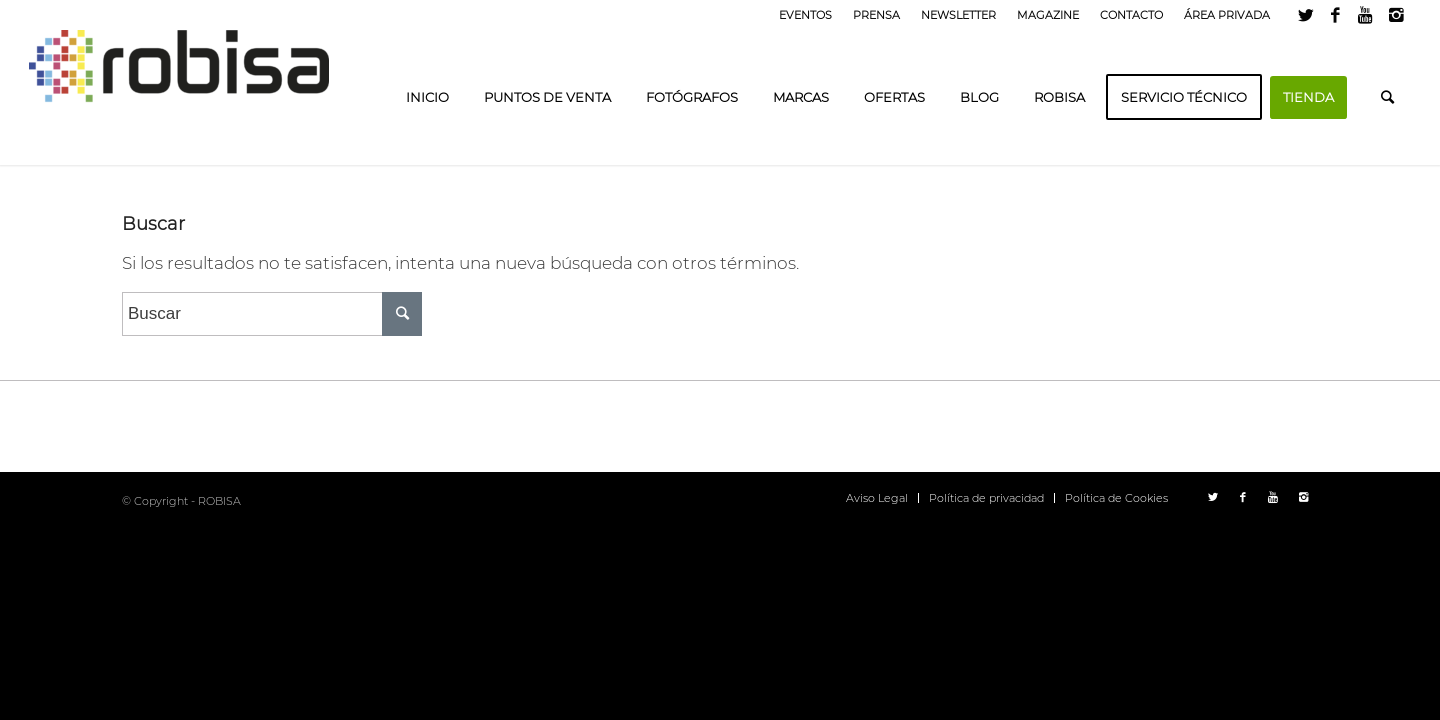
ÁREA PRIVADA (1227, 15)
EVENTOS (805, 15)
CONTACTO (1131, 15)
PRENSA (876, 15)
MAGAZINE (1048, 15)
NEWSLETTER (958, 15)
